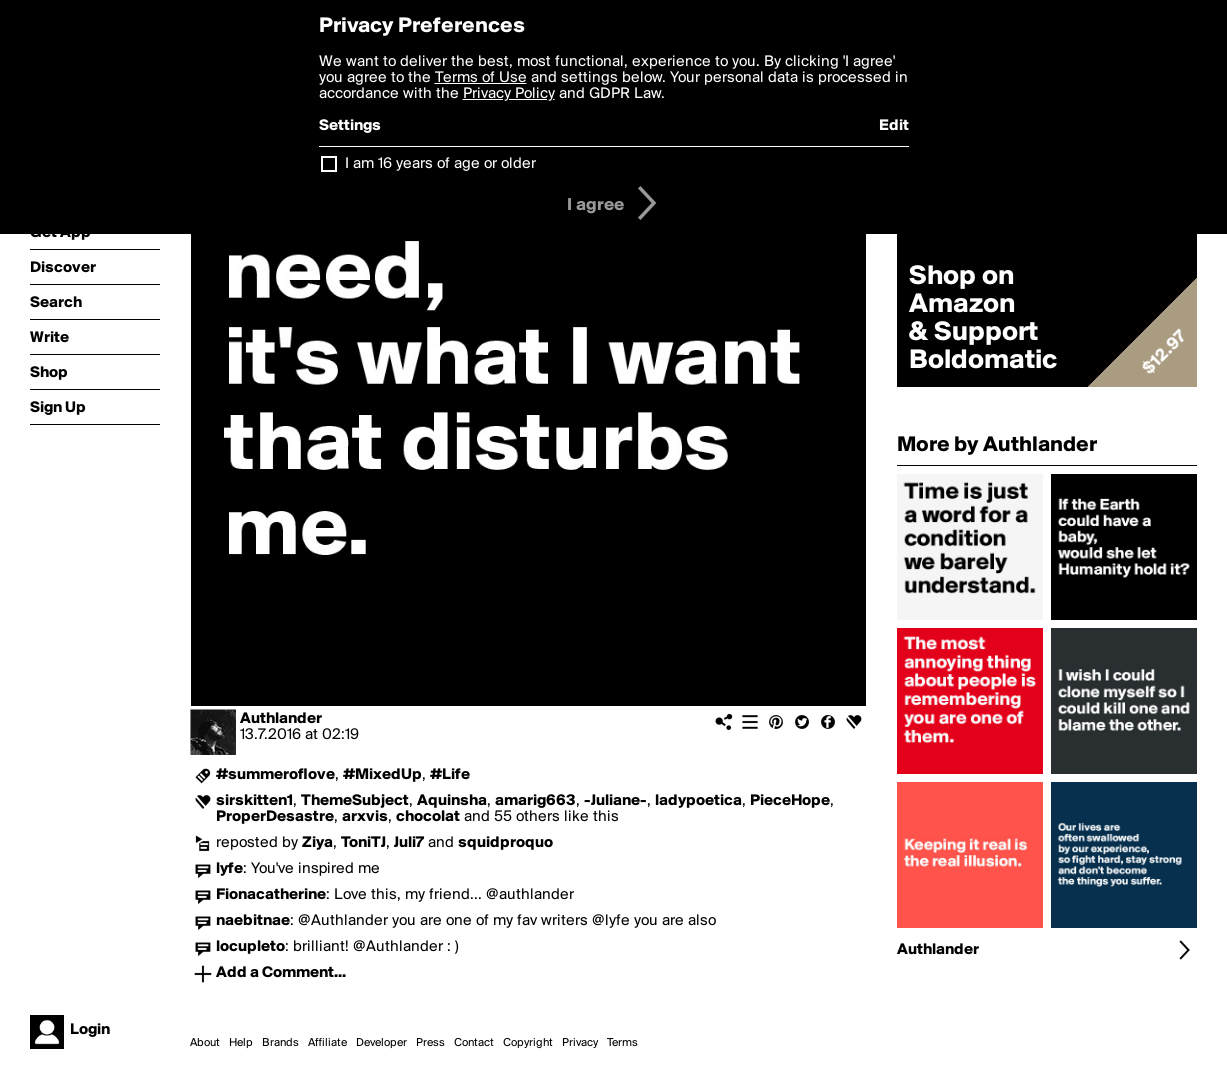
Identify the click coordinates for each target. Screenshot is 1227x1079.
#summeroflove (275, 775)
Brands (280, 1043)
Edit (894, 126)
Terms (622, 1043)
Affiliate (327, 1043)
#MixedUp (382, 775)
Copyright (528, 1043)
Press (430, 1043)
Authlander (281, 719)
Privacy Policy (509, 94)
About (205, 1043)
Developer (381, 1043)
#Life (450, 775)
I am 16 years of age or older (440, 164)
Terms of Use (481, 78)
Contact (474, 1043)
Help (241, 1043)
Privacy (580, 1043)
